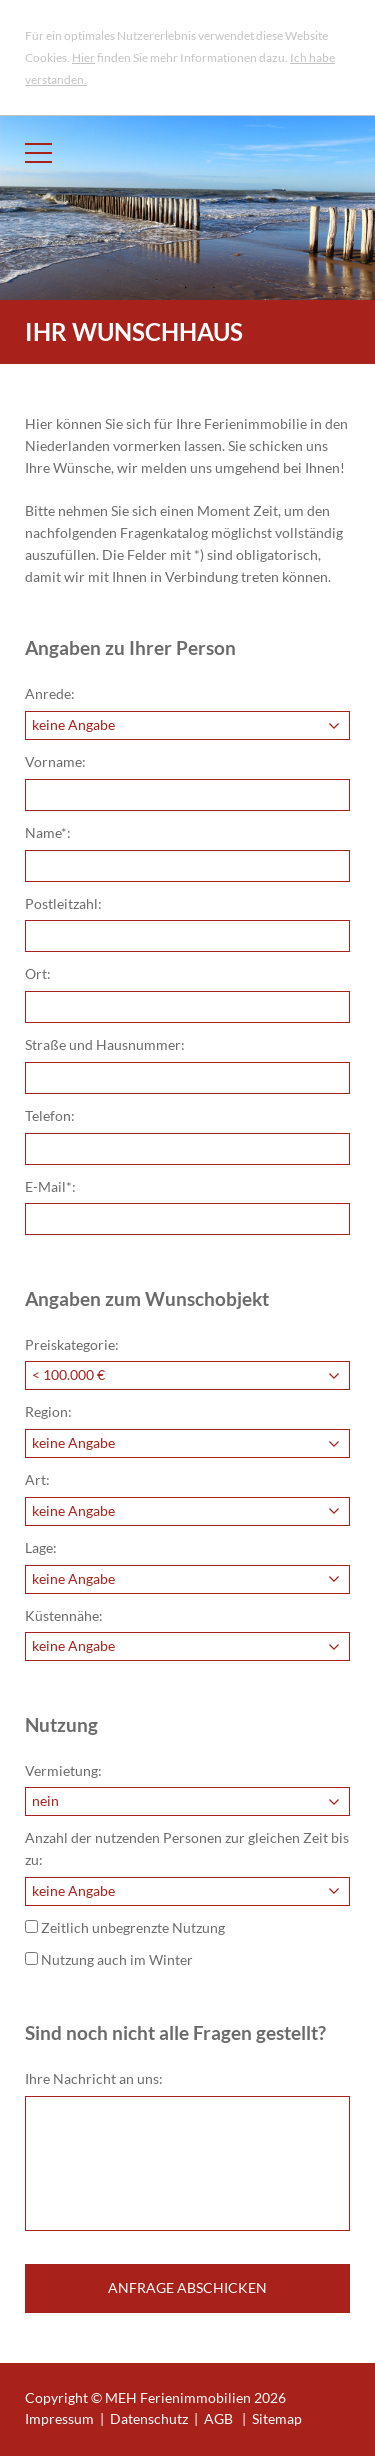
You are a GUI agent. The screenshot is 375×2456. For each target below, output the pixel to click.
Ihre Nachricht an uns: (94, 2079)
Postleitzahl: (63, 904)
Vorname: (55, 762)
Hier (83, 57)
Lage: (41, 1548)
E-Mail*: (50, 1187)
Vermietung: (63, 1771)
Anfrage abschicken (187, 2288)
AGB (218, 2419)
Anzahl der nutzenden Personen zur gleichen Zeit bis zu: (187, 1849)
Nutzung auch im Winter (109, 1960)
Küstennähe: (64, 1616)
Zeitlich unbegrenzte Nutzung (125, 1928)
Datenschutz (149, 2419)
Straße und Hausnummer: (105, 1045)
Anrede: (50, 694)
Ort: (38, 974)
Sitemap (277, 2419)
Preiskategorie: (72, 1345)
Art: (37, 1480)
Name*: (48, 833)
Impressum (59, 2419)
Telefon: (50, 1116)
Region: (48, 1412)
